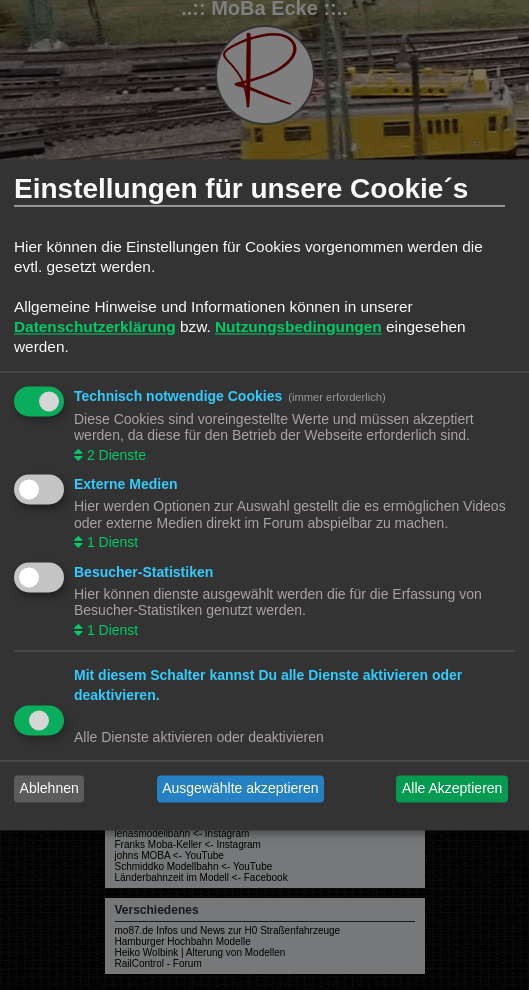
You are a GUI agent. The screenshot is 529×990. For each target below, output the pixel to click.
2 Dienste (114, 455)
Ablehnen (49, 789)
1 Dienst (110, 543)
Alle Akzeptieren (452, 789)
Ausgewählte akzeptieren (240, 789)
